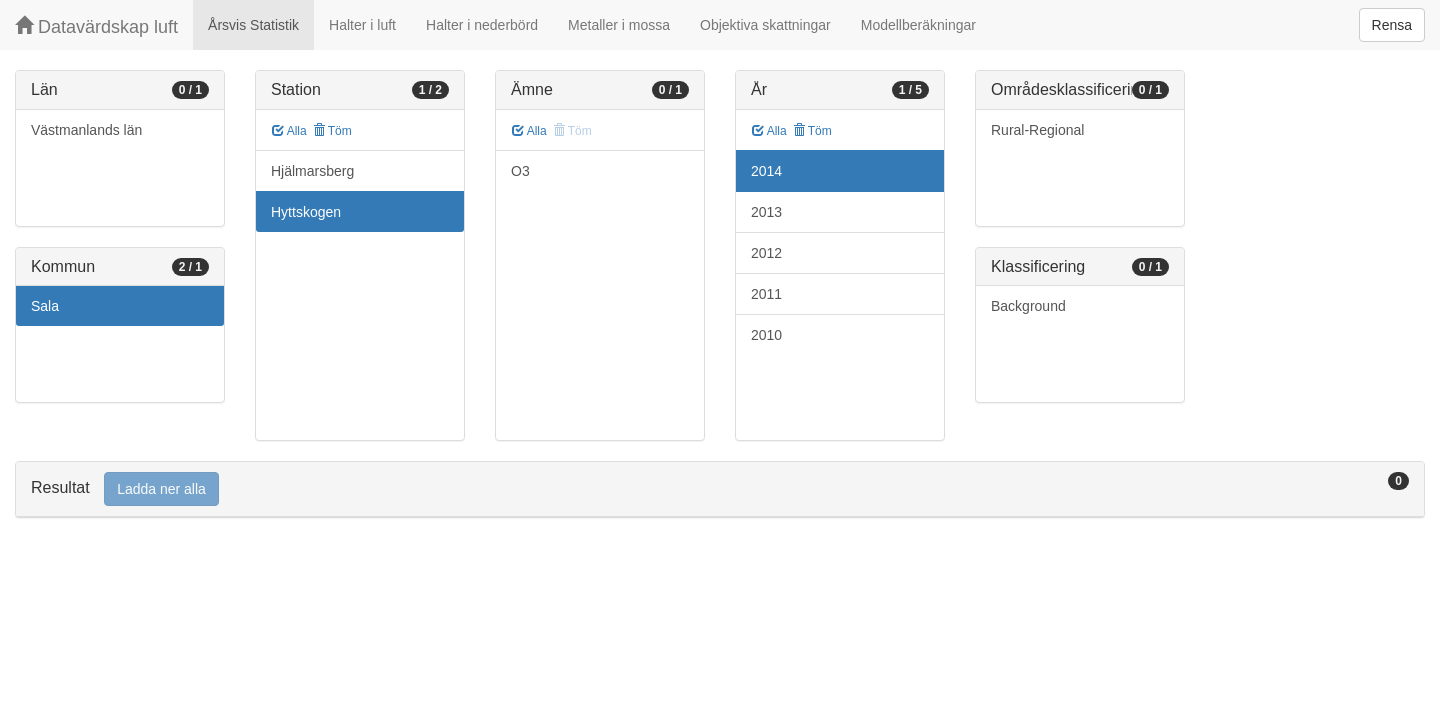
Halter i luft (362, 25)
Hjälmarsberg (312, 171)
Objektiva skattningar (765, 25)
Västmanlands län (86, 130)
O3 (520, 171)
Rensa (1392, 25)
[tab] (720, 489)
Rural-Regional (1037, 130)
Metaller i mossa (619, 25)
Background (1028, 306)
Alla (289, 131)
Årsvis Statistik (253, 25)
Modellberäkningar (918, 25)
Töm (332, 131)
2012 (766, 253)
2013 (766, 212)
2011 (766, 294)
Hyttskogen (306, 212)
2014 (766, 171)
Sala (45, 306)
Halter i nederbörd (482, 25)
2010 (766, 335)
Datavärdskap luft (96, 26)
